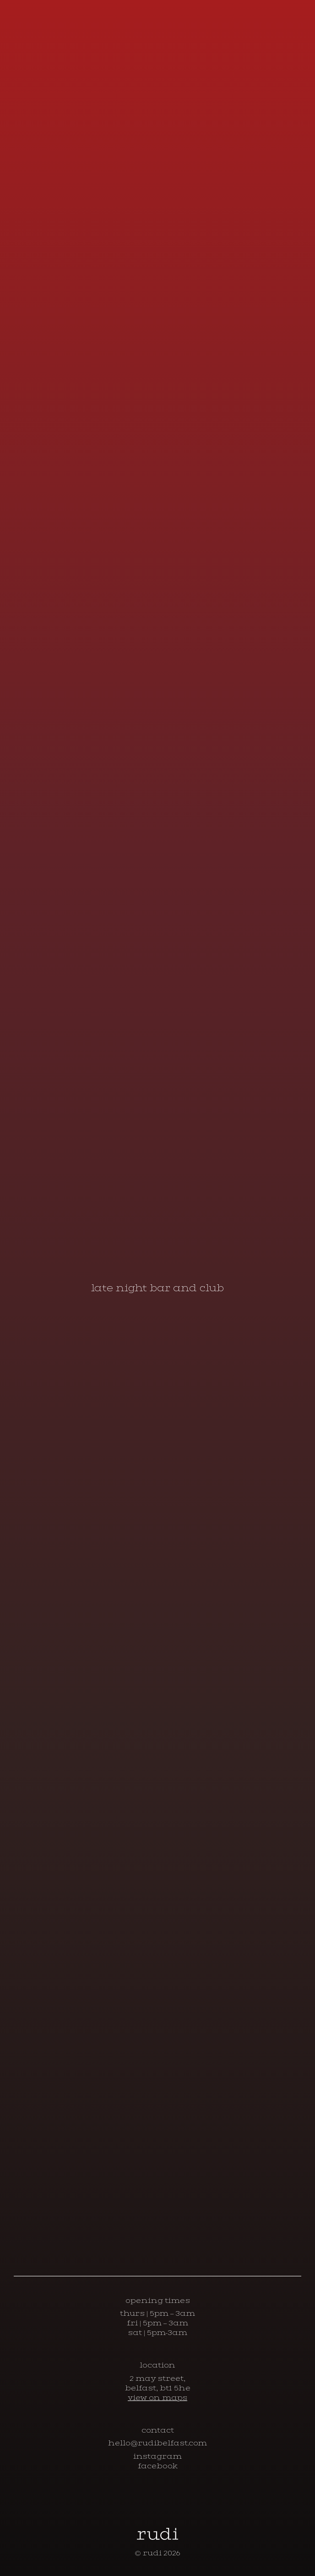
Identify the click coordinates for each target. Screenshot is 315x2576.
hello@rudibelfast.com (157, 2443)
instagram (157, 2456)
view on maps (157, 2397)
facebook (158, 2466)
